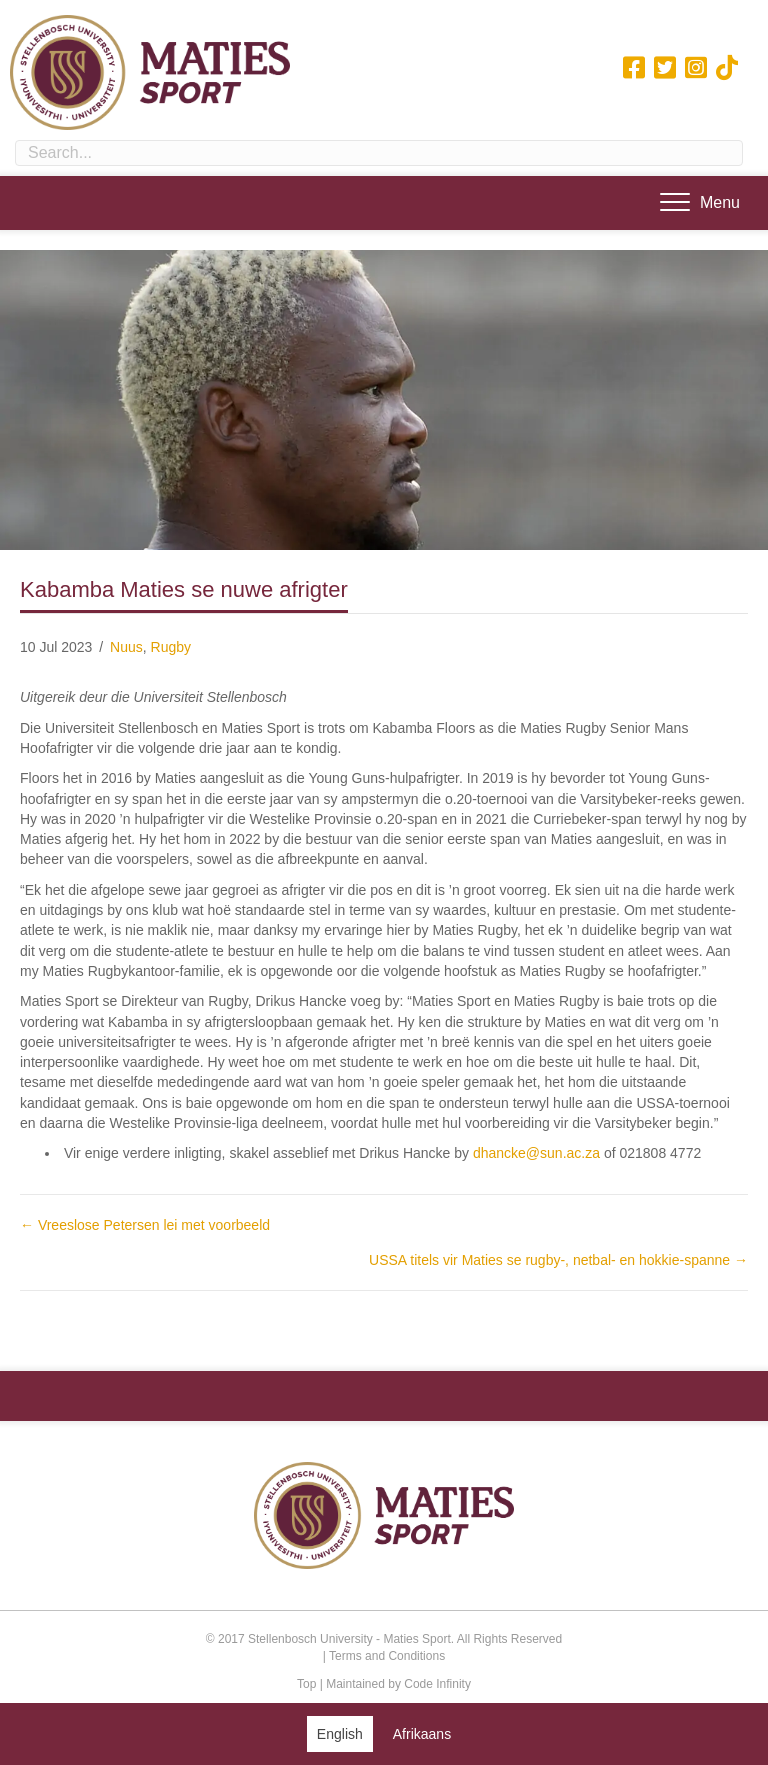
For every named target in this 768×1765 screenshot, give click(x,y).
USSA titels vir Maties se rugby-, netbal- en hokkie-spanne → (558, 1260)
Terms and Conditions (387, 1656)
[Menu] (700, 203)
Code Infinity (437, 1684)
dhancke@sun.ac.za (536, 1153)
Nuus (126, 647)
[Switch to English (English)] (340, 1733)
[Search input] (379, 153)
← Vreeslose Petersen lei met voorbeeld (145, 1225)
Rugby (171, 647)
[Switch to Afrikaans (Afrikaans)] (422, 1733)
